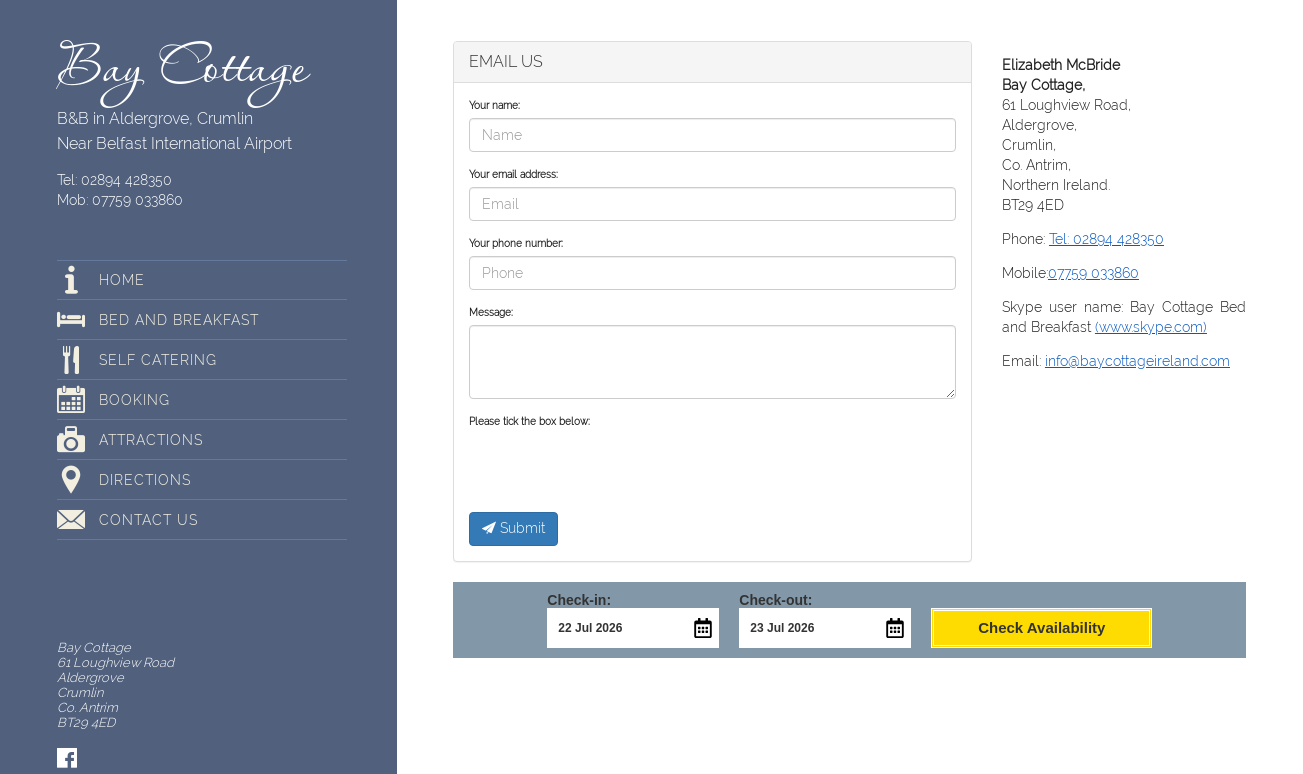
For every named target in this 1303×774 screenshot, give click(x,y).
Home (122, 280)
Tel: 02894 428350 (114, 180)
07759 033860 (1093, 273)
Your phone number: (516, 243)
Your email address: (513, 174)
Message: (491, 312)
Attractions (151, 440)
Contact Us (148, 520)
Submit (513, 528)
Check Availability (1041, 627)
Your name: (494, 105)
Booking (134, 400)
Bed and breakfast (179, 320)
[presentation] (621, 473)
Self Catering (158, 360)
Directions (145, 480)
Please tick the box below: (529, 421)
